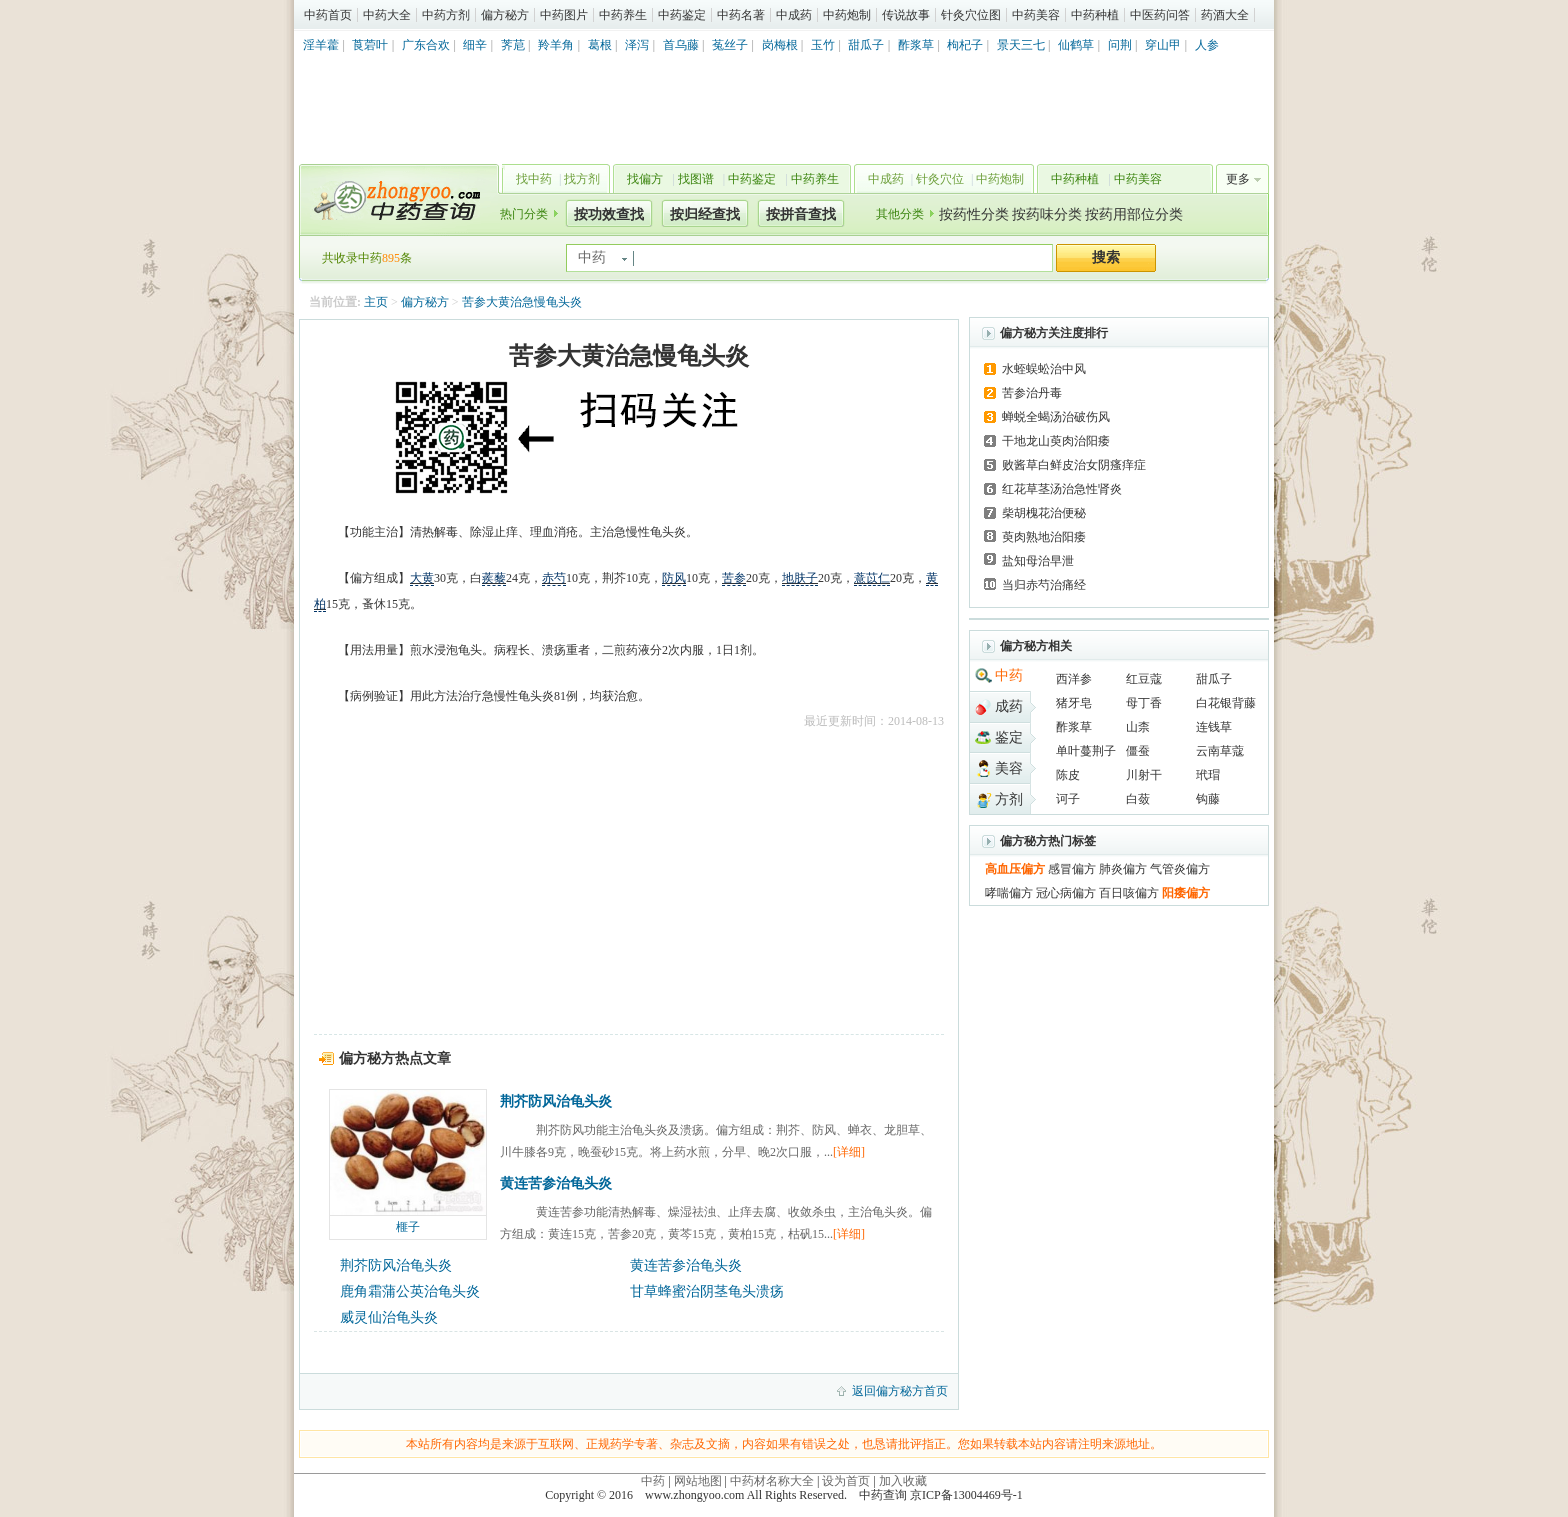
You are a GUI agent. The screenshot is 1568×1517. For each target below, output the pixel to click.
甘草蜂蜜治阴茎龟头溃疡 (707, 1291)
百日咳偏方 (1129, 893)
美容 (1009, 768)
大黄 (422, 578)
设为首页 (846, 1481)
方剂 (1009, 799)
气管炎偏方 (1180, 869)
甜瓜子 (866, 45)
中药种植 (1095, 15)
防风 (674, 578)
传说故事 (906, 15)
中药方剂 (446, 15)
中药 (1009, 675)
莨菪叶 (370, 45)
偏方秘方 (505, 15)
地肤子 (800, 578)
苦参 (734, 578)
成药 (1009, 706)
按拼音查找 (801, 214)
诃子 (1068, 799)
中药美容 (1036, 15)
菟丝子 (730, 45)
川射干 (1144, 775)
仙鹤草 (1076, 45)
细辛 (475, 45)
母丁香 (1144, 703)
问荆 (1120, 45)
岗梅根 (780, 45)
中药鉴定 (682, 15)
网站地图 (698, 1481)
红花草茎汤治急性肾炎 (1062, 489)
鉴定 (1009, 737)
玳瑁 (1208, 775)
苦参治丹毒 (1032, 393)
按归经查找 (705, 214)
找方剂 (582, 179)
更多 (1238, 179)
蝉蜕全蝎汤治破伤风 (1056, 417)
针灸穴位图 (971, 15)
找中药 (534, 179)
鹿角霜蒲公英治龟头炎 (410, 1291)
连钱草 (1214, 727)
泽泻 (637, 45)
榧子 (408, 1227)
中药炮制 (847, 15)
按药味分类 (1047, 214)
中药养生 (623, 15)
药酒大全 (1225, 15)
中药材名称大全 (772, 1481)
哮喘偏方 (1009, 893)
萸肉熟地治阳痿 (1044, 537)
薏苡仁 (872, 578)
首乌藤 (681, 45)
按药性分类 (974, 214)
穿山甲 (1163, 45)
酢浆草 (916, 45)
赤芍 (554, 578)
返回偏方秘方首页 (900, 1391)
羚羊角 (556, 45)
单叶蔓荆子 (1086, 751)
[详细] (849, 1152)
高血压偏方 (1015, 869)
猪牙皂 (1074, 703)
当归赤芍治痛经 (1044, 585)
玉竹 (823, 45)
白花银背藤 (1226, 703)
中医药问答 (1160, 15)
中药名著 (741, 15)
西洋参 (1074, 679)
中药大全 (387, 15)
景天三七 (1021, 45)
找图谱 (696, 179)
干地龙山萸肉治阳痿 (1056, 441)
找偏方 (645, 179)
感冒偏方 (1072, 869)
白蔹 (1138, 799)
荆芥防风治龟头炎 (556, 1101)
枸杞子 (965, 45)
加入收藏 (903, 1481)
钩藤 (1208, 799)
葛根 (600, 45)
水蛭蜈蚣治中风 (1044, 369)
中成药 (794, 15)
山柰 (1138, 727)
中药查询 (395, 200)
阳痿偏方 (1186, 893)
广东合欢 (426, 45)
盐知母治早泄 (1038, 561)
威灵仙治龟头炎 (389, 1317)
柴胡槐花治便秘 (1044, 513)
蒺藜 (494, 578)
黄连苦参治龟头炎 (556, 1183)
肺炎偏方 (1123, 869)
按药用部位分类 (1134, 214)
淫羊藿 (321, 45)
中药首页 (328, 15)
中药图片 (564, 15)
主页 (376, 302)
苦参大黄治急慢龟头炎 (522, 302)
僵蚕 (1138, 751)
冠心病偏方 (1066, 893)
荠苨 (513, 45)
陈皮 (1068, 775)
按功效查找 (609, 214)
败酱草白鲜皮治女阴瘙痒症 (1074, 465)
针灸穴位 (940, 179)
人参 (1207, 45)
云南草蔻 (1220, 751)
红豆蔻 (1144, 679)
